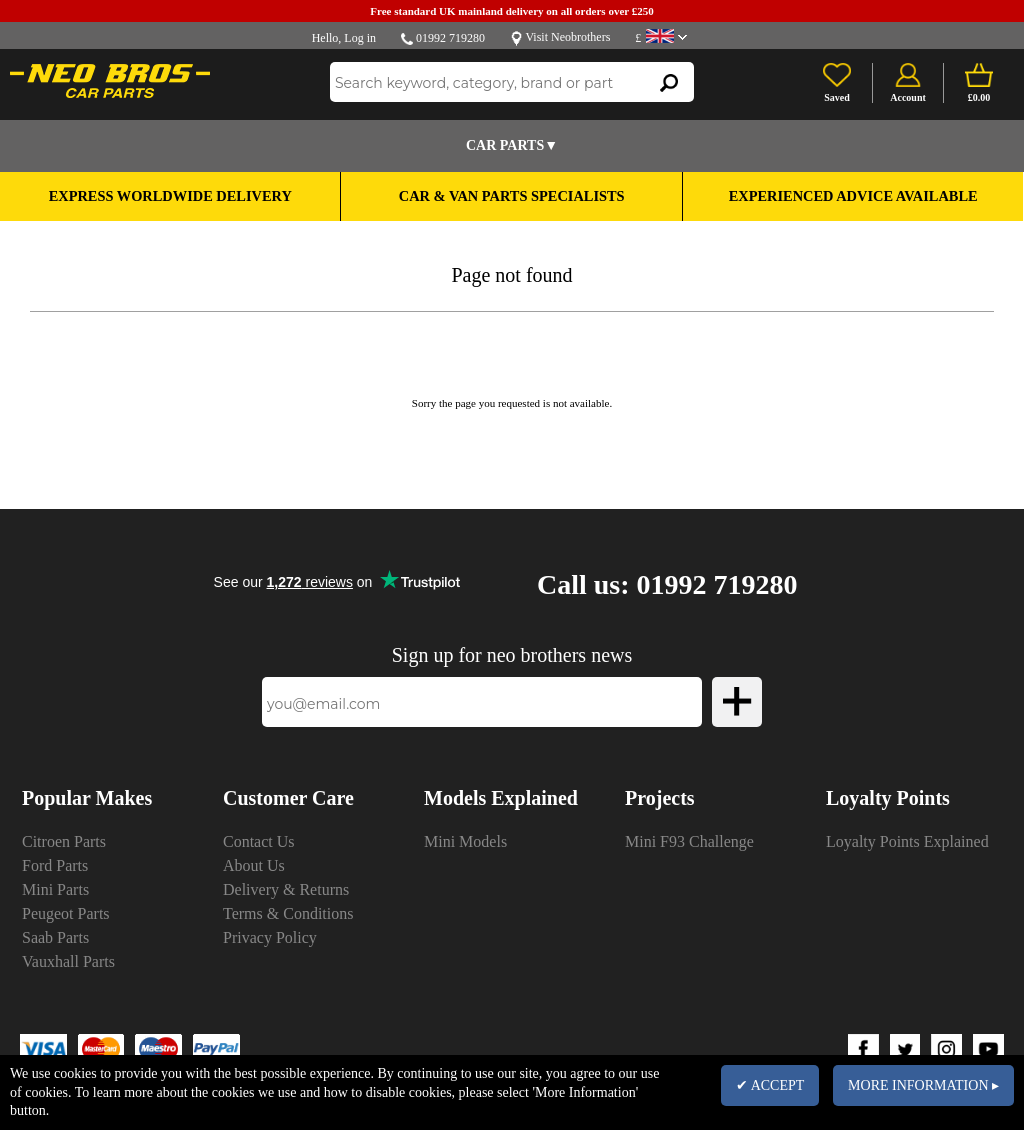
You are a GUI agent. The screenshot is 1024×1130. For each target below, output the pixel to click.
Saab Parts (55, 937)
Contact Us (259, 841)
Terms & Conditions (288, 913)
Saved (837, 97)
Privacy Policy (270, 937)
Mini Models (465, 841)
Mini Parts (55, 889)
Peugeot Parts (66, 913)
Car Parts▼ (512, 145)
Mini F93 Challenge (689, 841)
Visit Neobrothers (567, 37)
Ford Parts (55, 865)
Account (908, 97)
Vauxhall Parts (68, 961)
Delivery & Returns (286, 889)
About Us (254, 865)
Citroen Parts (64, 841)
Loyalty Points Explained (907, 841)
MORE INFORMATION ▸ (923, 1085)
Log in (360, 38)
